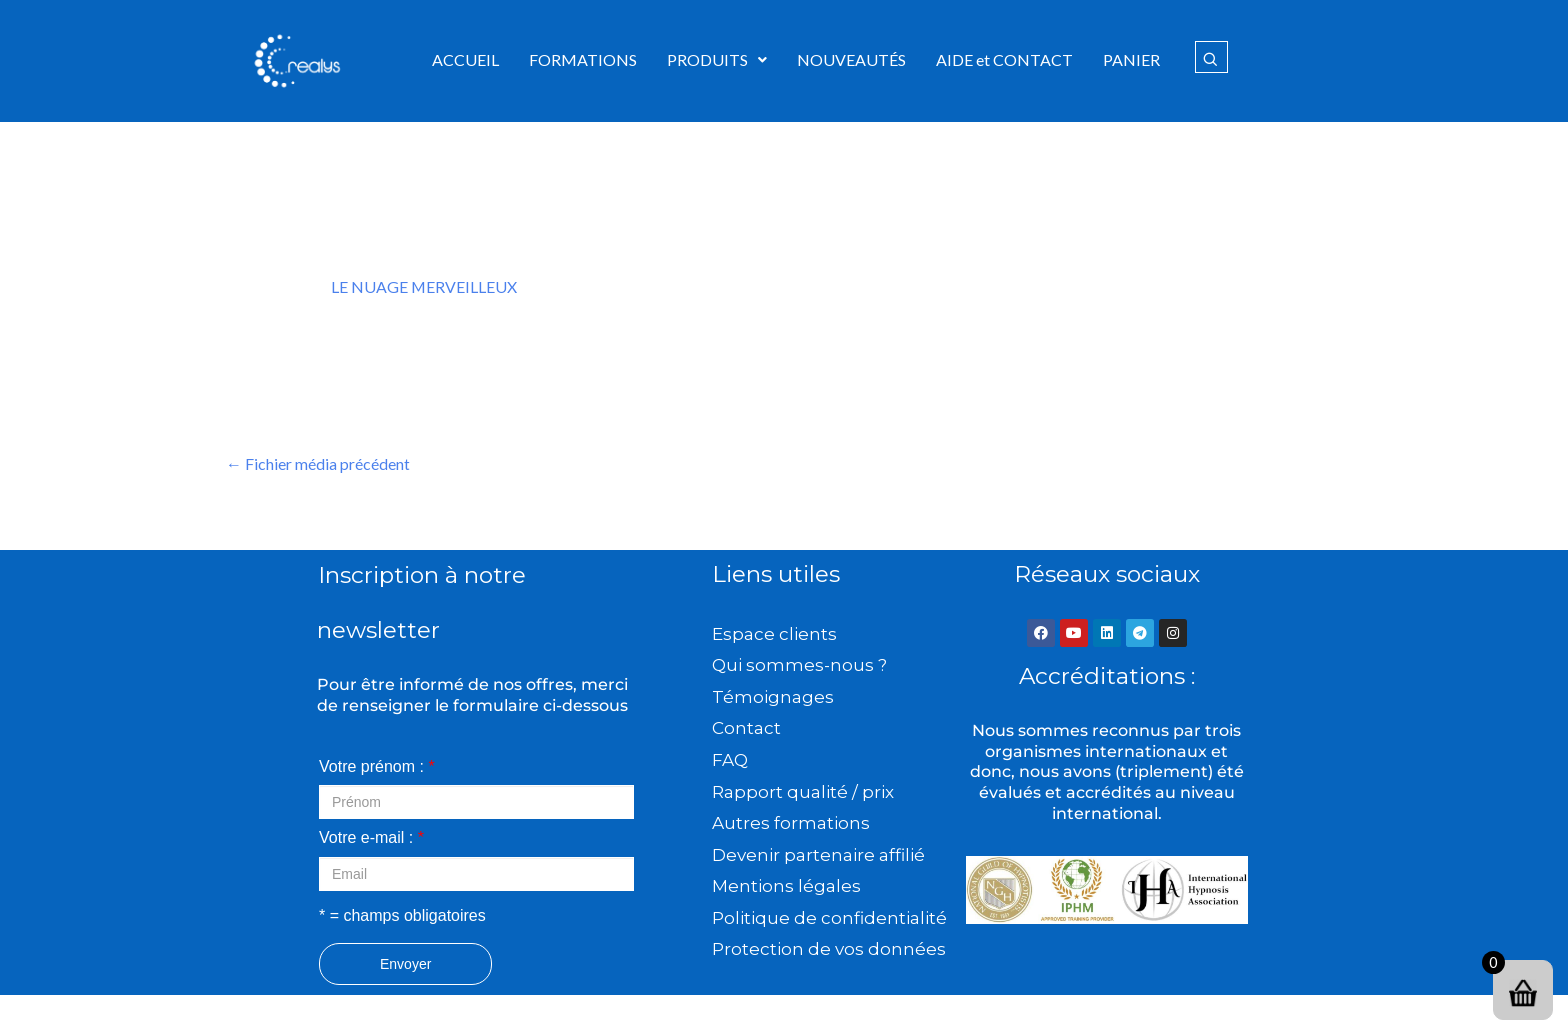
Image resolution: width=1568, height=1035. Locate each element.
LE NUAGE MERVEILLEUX (424, 286)
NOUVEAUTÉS (851, 59)
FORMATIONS (583, 59)
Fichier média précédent (318, 463)
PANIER (1131, 59)
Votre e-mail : (371, 838)
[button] (717, 60)
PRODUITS (717, 59)
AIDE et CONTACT (1004, 59)
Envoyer (405, 964)
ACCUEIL (465, 59)
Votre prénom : (377, 766)
